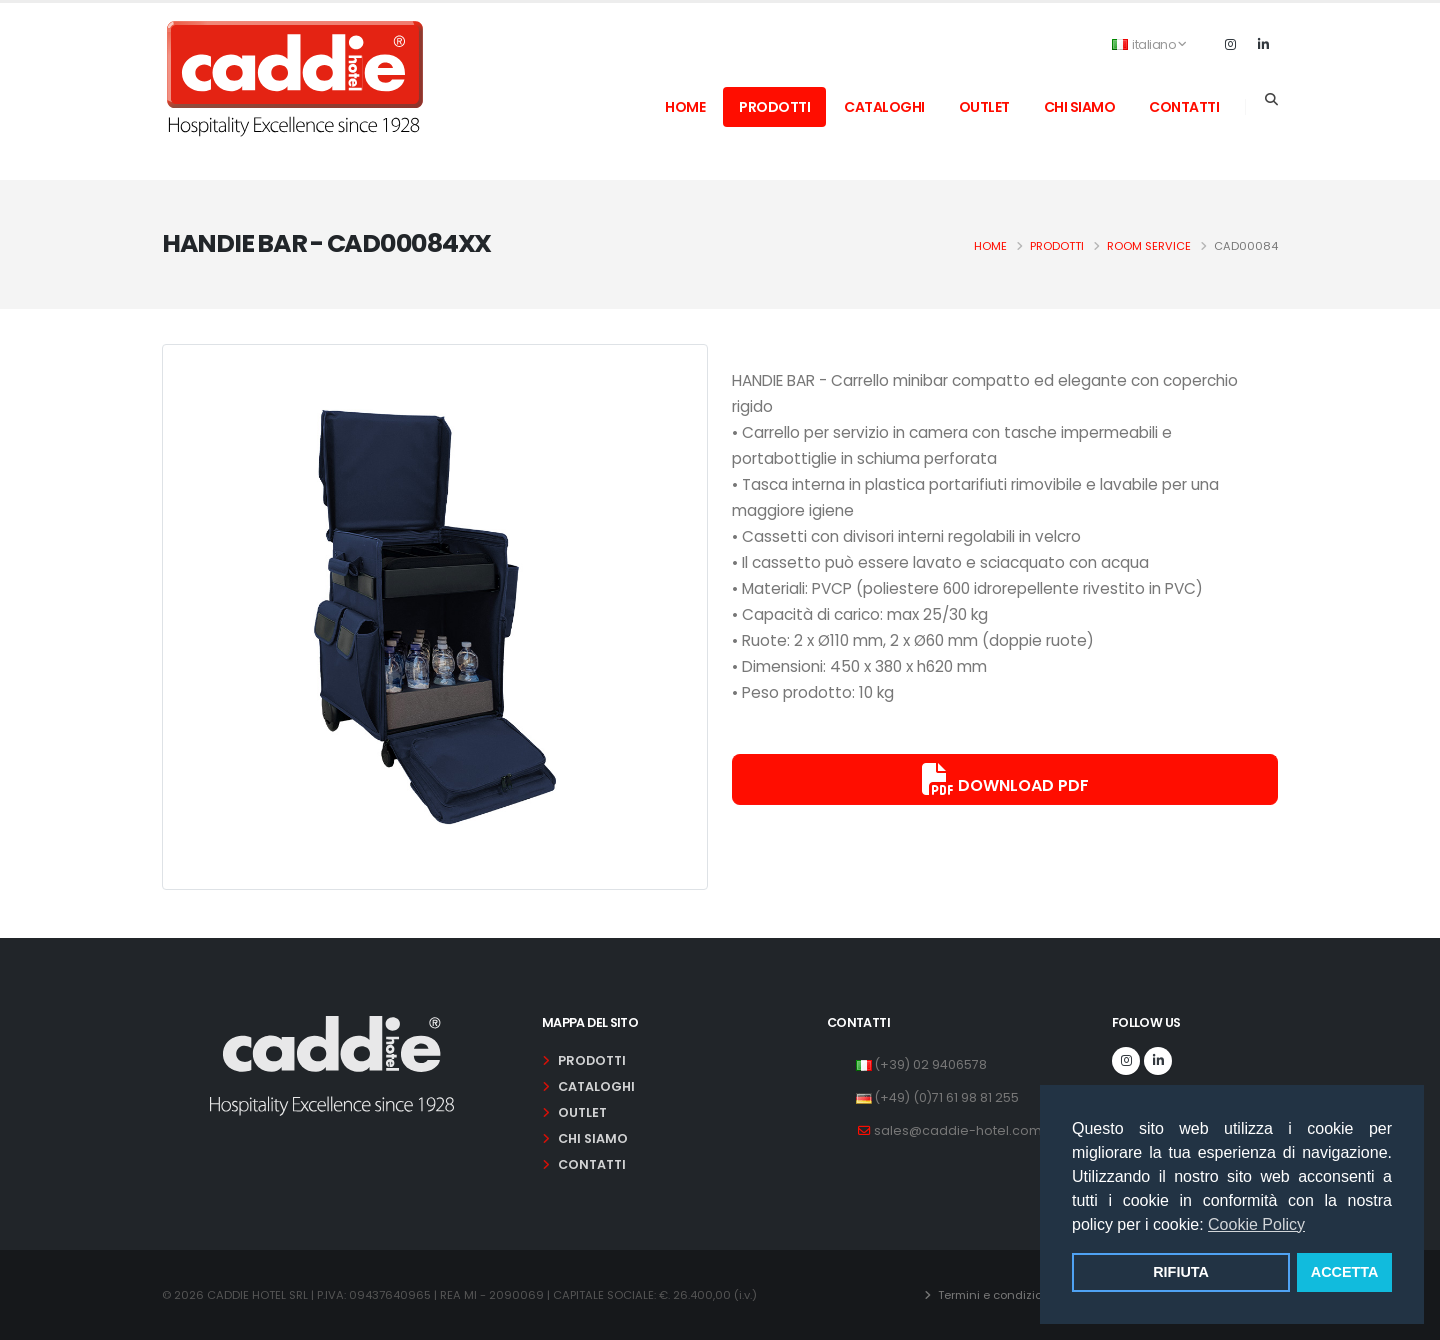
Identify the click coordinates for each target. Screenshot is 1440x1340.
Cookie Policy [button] (1256, 1224)
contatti (1184, 107)
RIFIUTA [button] (1181, 1272)
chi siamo (1080, 107)
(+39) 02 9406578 (930, 1064)
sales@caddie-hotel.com (958, 1130)
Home (990, 246)
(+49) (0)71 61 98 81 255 (946, 1097)
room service (1149, 246)
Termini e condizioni (994, 1295)
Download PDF (1005, 780)
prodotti (774, 107)
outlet (984, 107)
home (685, 107)
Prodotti (1057, 246)
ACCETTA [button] (1345, 1272)
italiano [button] (1149, 44)
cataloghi (884, 107)
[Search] (1271, 100)
